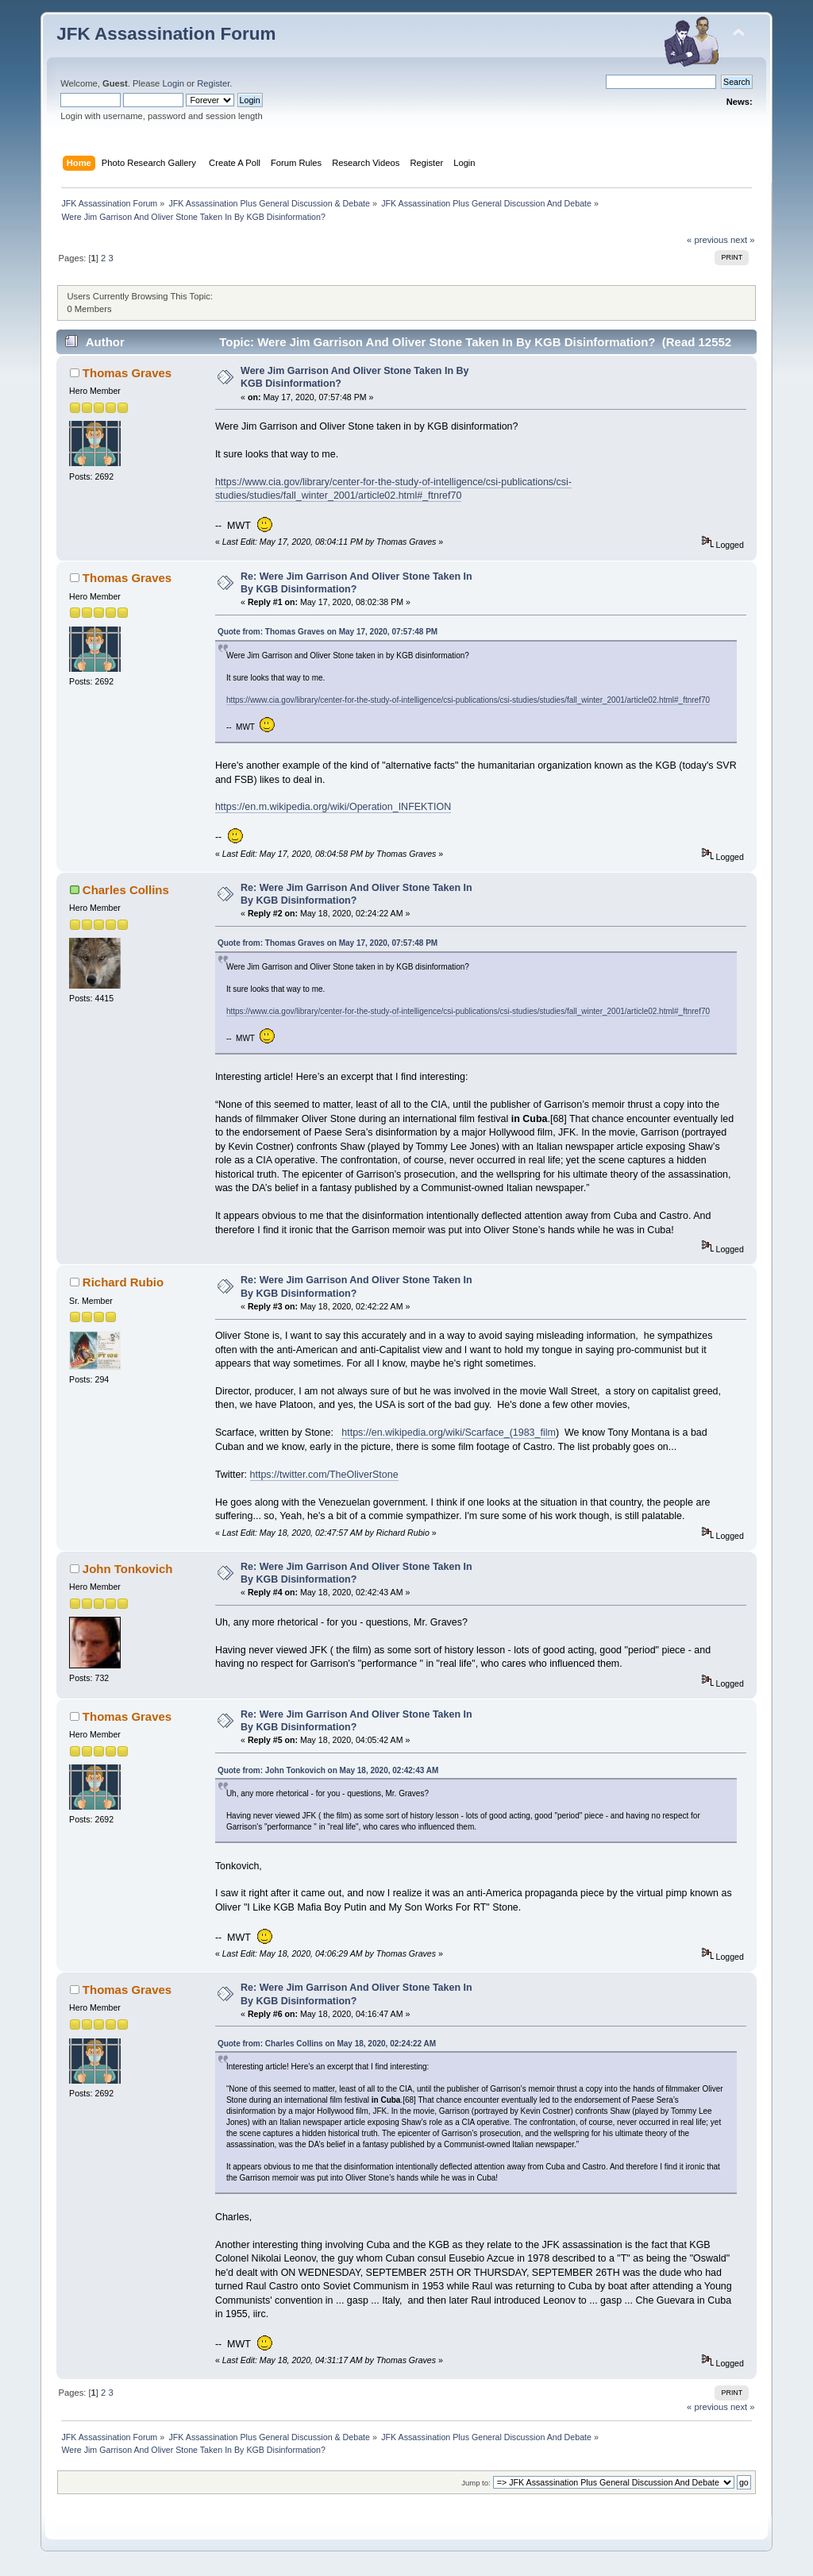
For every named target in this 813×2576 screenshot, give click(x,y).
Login (172, 83)
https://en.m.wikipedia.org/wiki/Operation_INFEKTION (333, 806)
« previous (707, 240)
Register (213, 83)
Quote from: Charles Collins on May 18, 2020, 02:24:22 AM (327, 2043)
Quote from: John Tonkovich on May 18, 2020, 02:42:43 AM (328, 1770)
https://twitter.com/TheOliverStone (324, 1474)
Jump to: (476, 2482)
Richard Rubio (123, 1282)
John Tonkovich (128, 1568)
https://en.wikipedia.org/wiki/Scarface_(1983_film (448, 1432)
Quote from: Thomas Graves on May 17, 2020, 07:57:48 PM (327, 631)
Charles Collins (126, 890)
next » (742, 240)
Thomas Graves (127, 373)
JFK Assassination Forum (165, 34)
